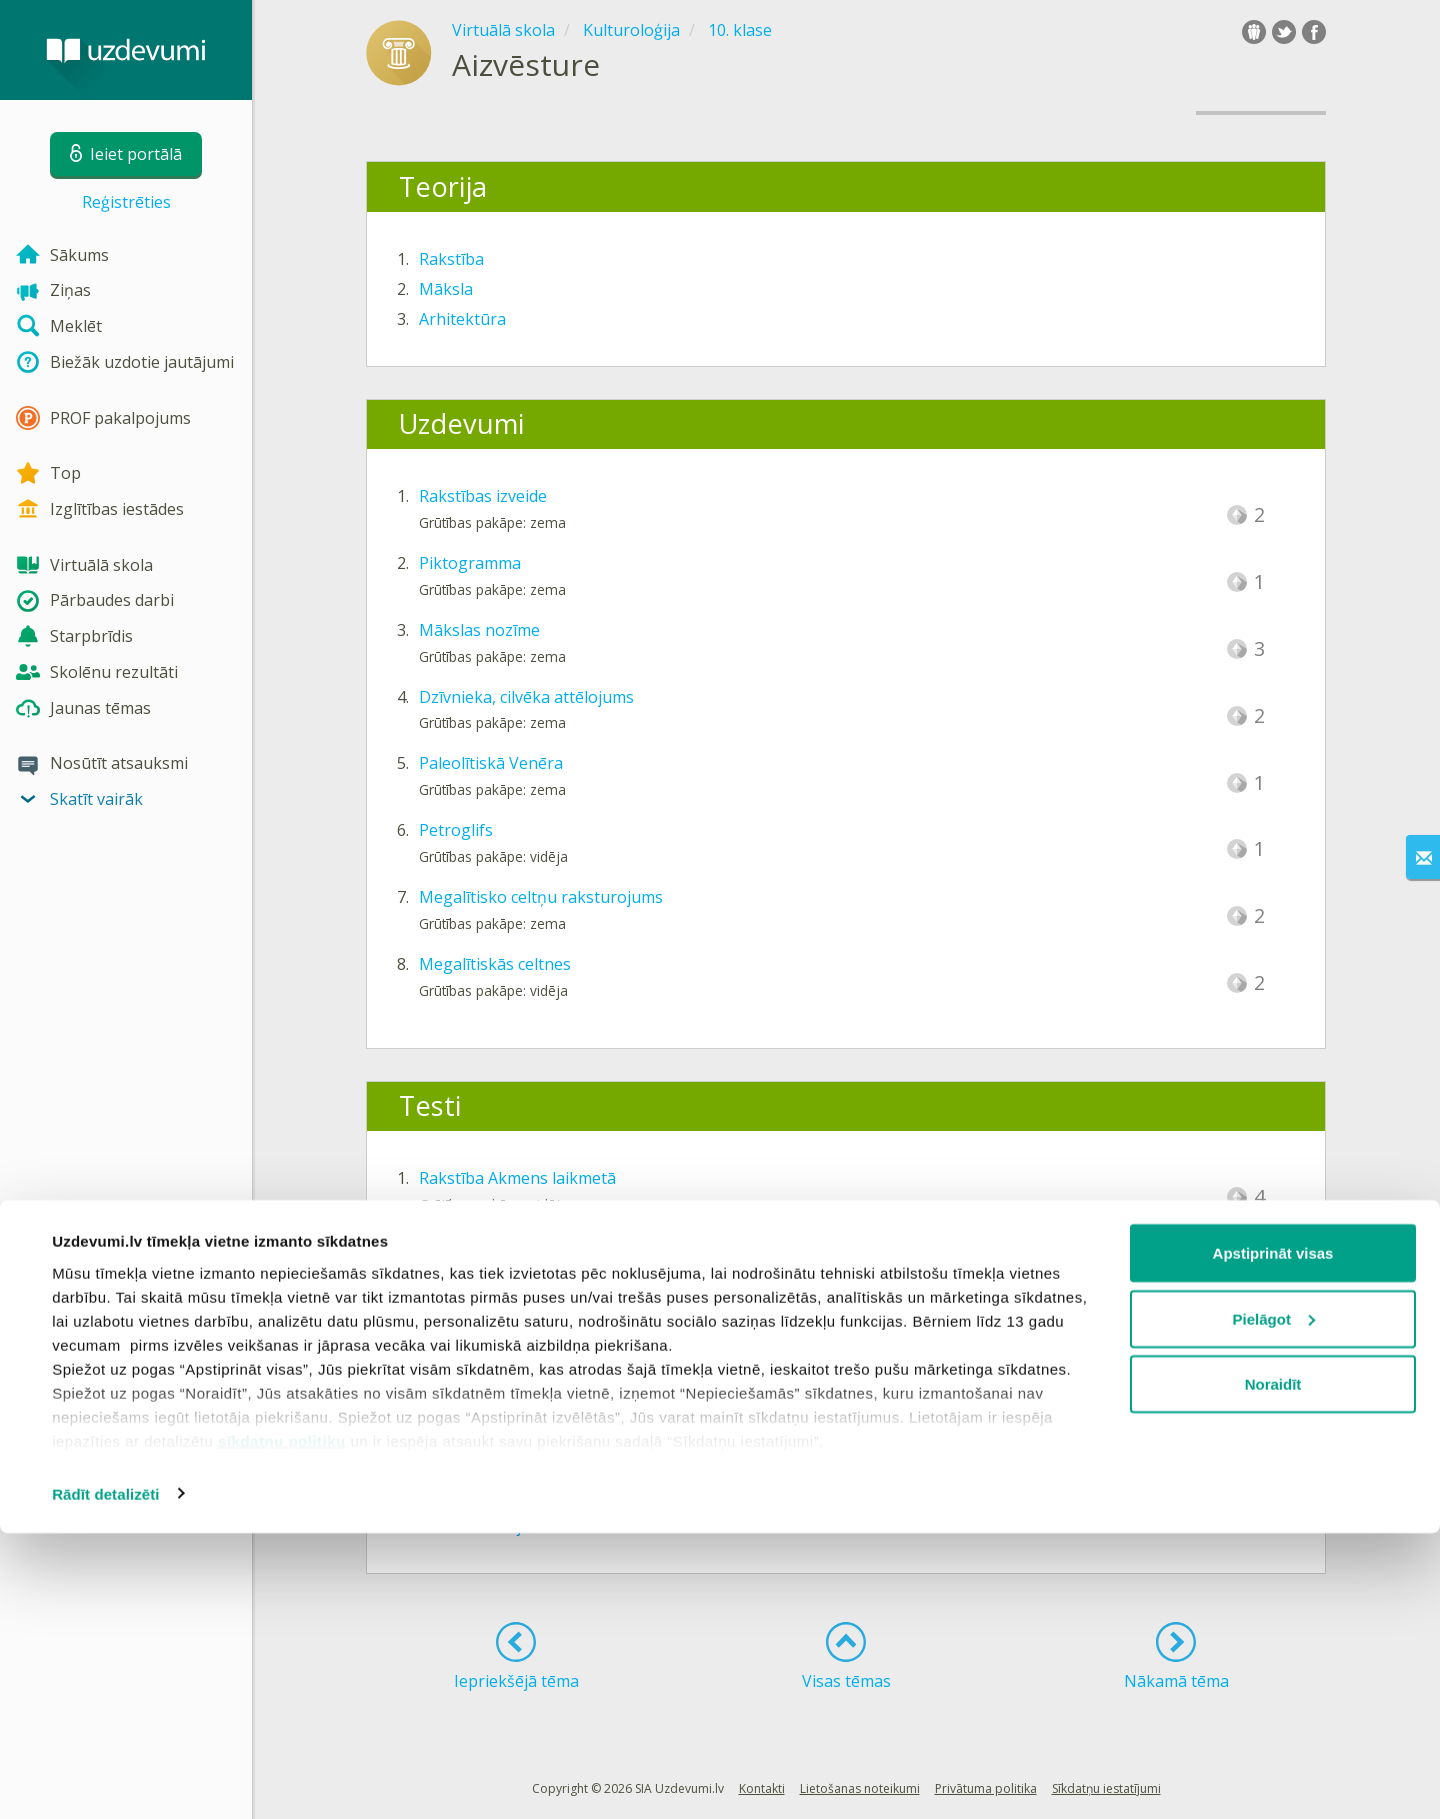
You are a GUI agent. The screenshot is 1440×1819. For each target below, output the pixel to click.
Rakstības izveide (483, 496)
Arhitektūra (462, 319)
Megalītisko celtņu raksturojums (541, 897)
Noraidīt (1273, 1669)
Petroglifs (456, 830)
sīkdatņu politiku (282, 1726)
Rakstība (451, 259)
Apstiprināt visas (1273, 1538)
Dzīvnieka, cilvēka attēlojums (526, 697)
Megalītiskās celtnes (495, 964)
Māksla (446, 289)
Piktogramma (470, 563)
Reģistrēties (126, 202)
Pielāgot (1274, 1604)
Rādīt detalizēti (105, 1779)
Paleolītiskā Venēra (491, 763)
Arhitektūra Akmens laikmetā (528, 1312)
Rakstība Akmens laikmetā (517, 1178)
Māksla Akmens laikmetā (512, 1245)
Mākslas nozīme (479, 630)
